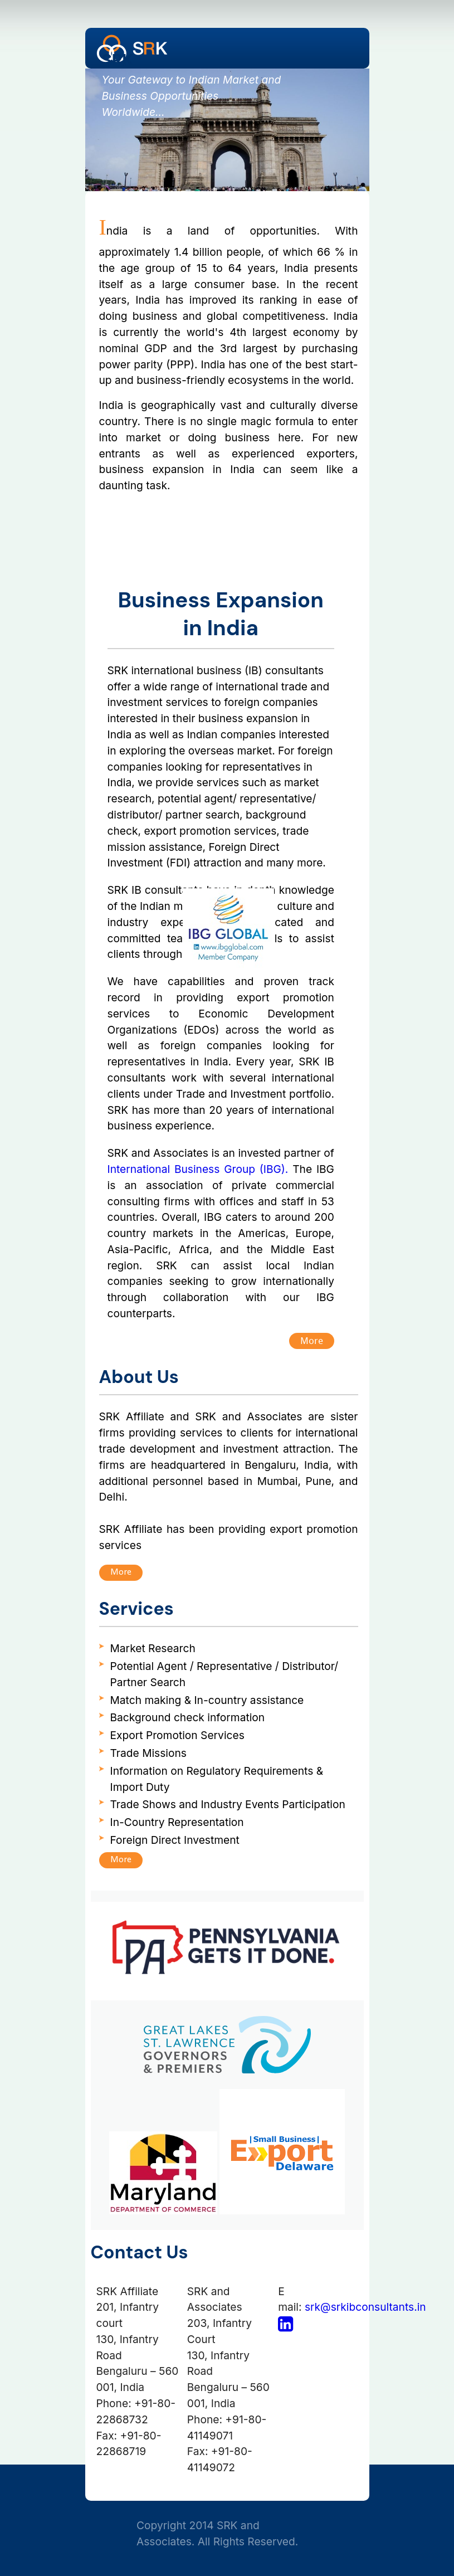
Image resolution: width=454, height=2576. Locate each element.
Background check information (187, 1717)
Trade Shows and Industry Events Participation (227, 1804)
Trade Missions (148, 1753)
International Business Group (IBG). (198, 1169)
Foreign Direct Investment (175, 1840)
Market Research (153, 1648)
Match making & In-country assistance (207, 1700)
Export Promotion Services (177, 1735)
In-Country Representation (177, 1822)
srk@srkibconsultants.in (365, 2307)
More (311, 1340)
